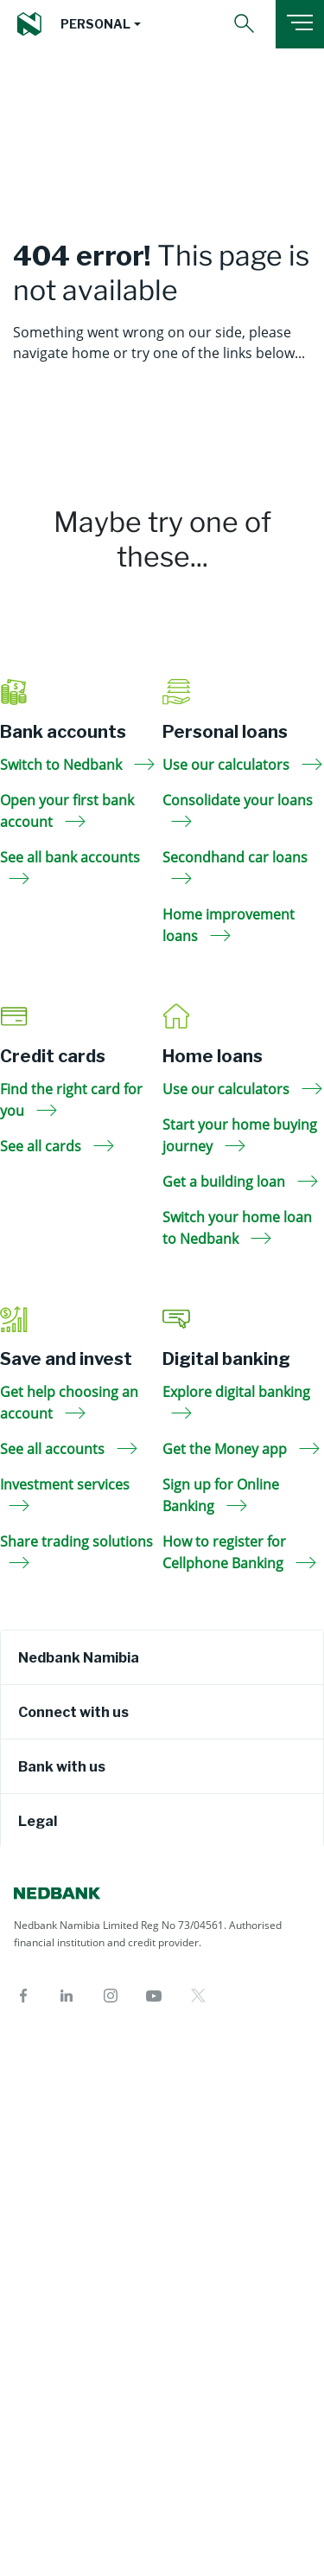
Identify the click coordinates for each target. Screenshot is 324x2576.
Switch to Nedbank (77, 764)
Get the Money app (241, 1448)
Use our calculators (242, 764)
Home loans (212, 1056)
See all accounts (68, 1448)
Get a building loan (240, 1181)
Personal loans (225, 731)
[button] (100, 24)
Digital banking (226, 1359)
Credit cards (52, 1056)
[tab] (162, 1657)
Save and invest (66, 1359)
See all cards (57, 1146)
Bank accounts (63, 731)
